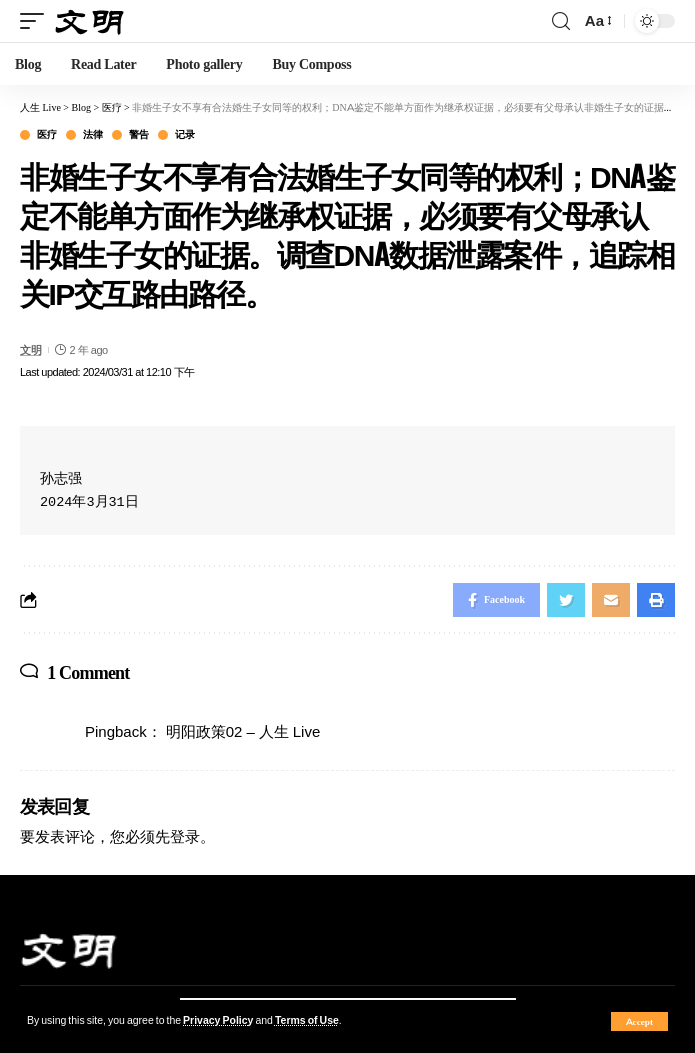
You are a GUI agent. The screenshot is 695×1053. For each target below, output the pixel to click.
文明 (30, 350)
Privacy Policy (218, 1020)
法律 (92, 135)
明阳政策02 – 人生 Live (243, 731)
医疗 (46, 135)
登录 (185, 836)
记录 (184, 135)
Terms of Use (307, 1020)
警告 (138, 135)
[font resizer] (597, 21)
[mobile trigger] (37, 21)
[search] (561, 21)
